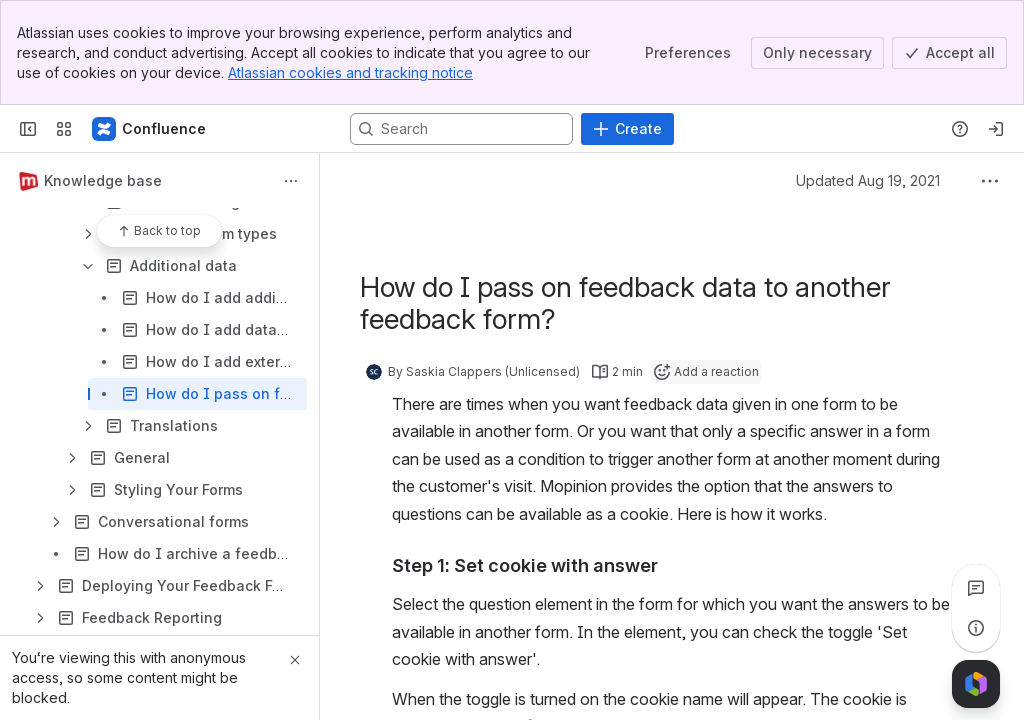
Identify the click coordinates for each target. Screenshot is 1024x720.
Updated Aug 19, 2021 (868, 180)
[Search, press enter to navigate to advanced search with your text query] (461, 129)
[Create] (627, 129)
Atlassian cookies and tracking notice (350, 72)
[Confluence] (150, 129)
